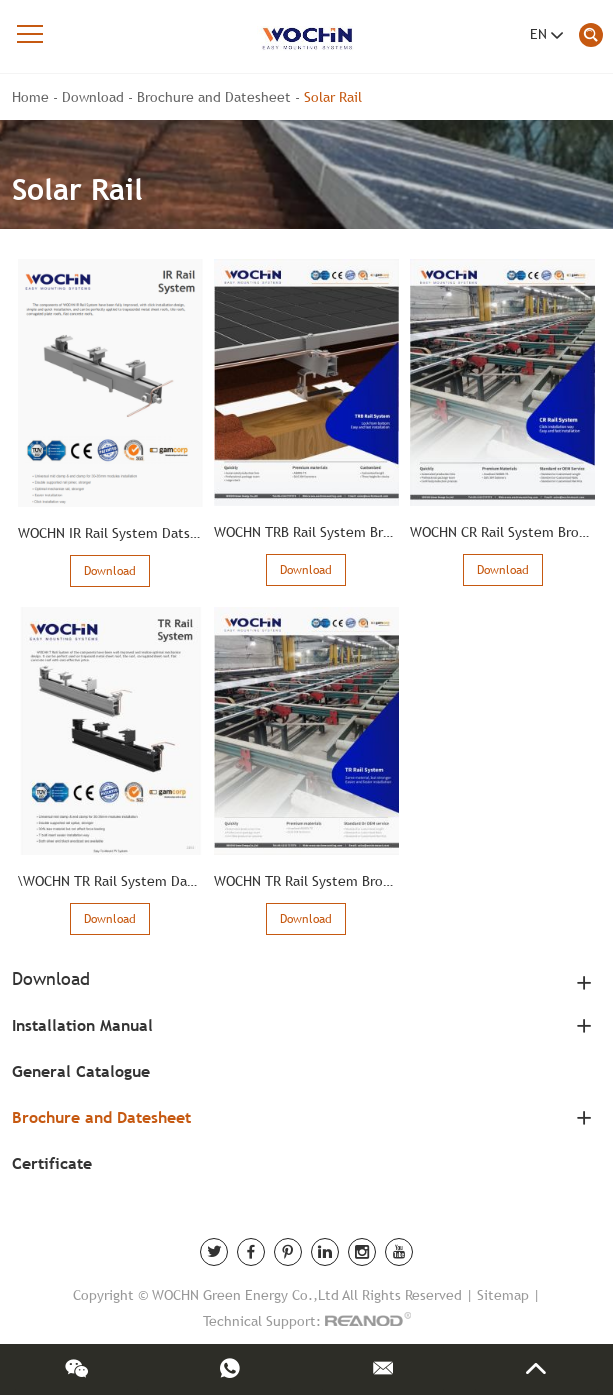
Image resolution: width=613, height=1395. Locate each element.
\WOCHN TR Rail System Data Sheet (129, 881)
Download (93, 97)
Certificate (52, 1163)
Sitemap (503, 1295)
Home (30, 97)
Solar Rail (333, 97)
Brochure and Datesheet (214, 97)
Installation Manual (82, 1025)
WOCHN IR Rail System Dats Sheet (124, 533)
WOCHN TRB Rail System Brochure (320, 532)
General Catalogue (81, 1071)
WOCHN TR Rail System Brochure (316, 881)
